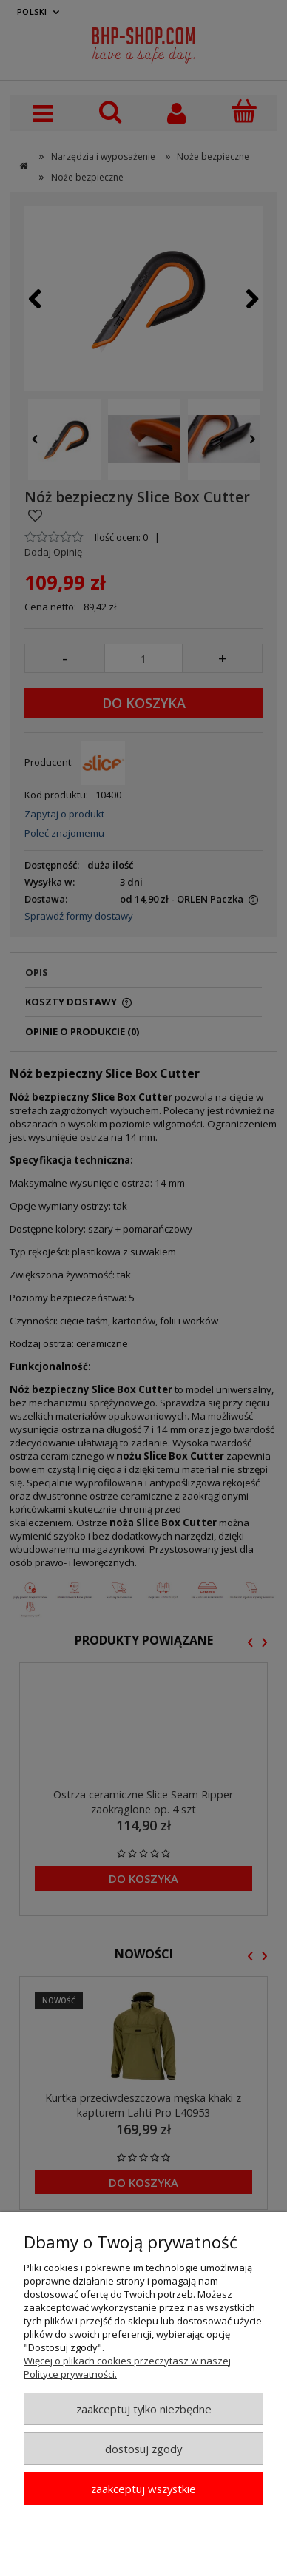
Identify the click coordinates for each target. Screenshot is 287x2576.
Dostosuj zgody (143, 2448)
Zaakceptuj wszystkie (143, 2488)
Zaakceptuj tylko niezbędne (144, 2408)
